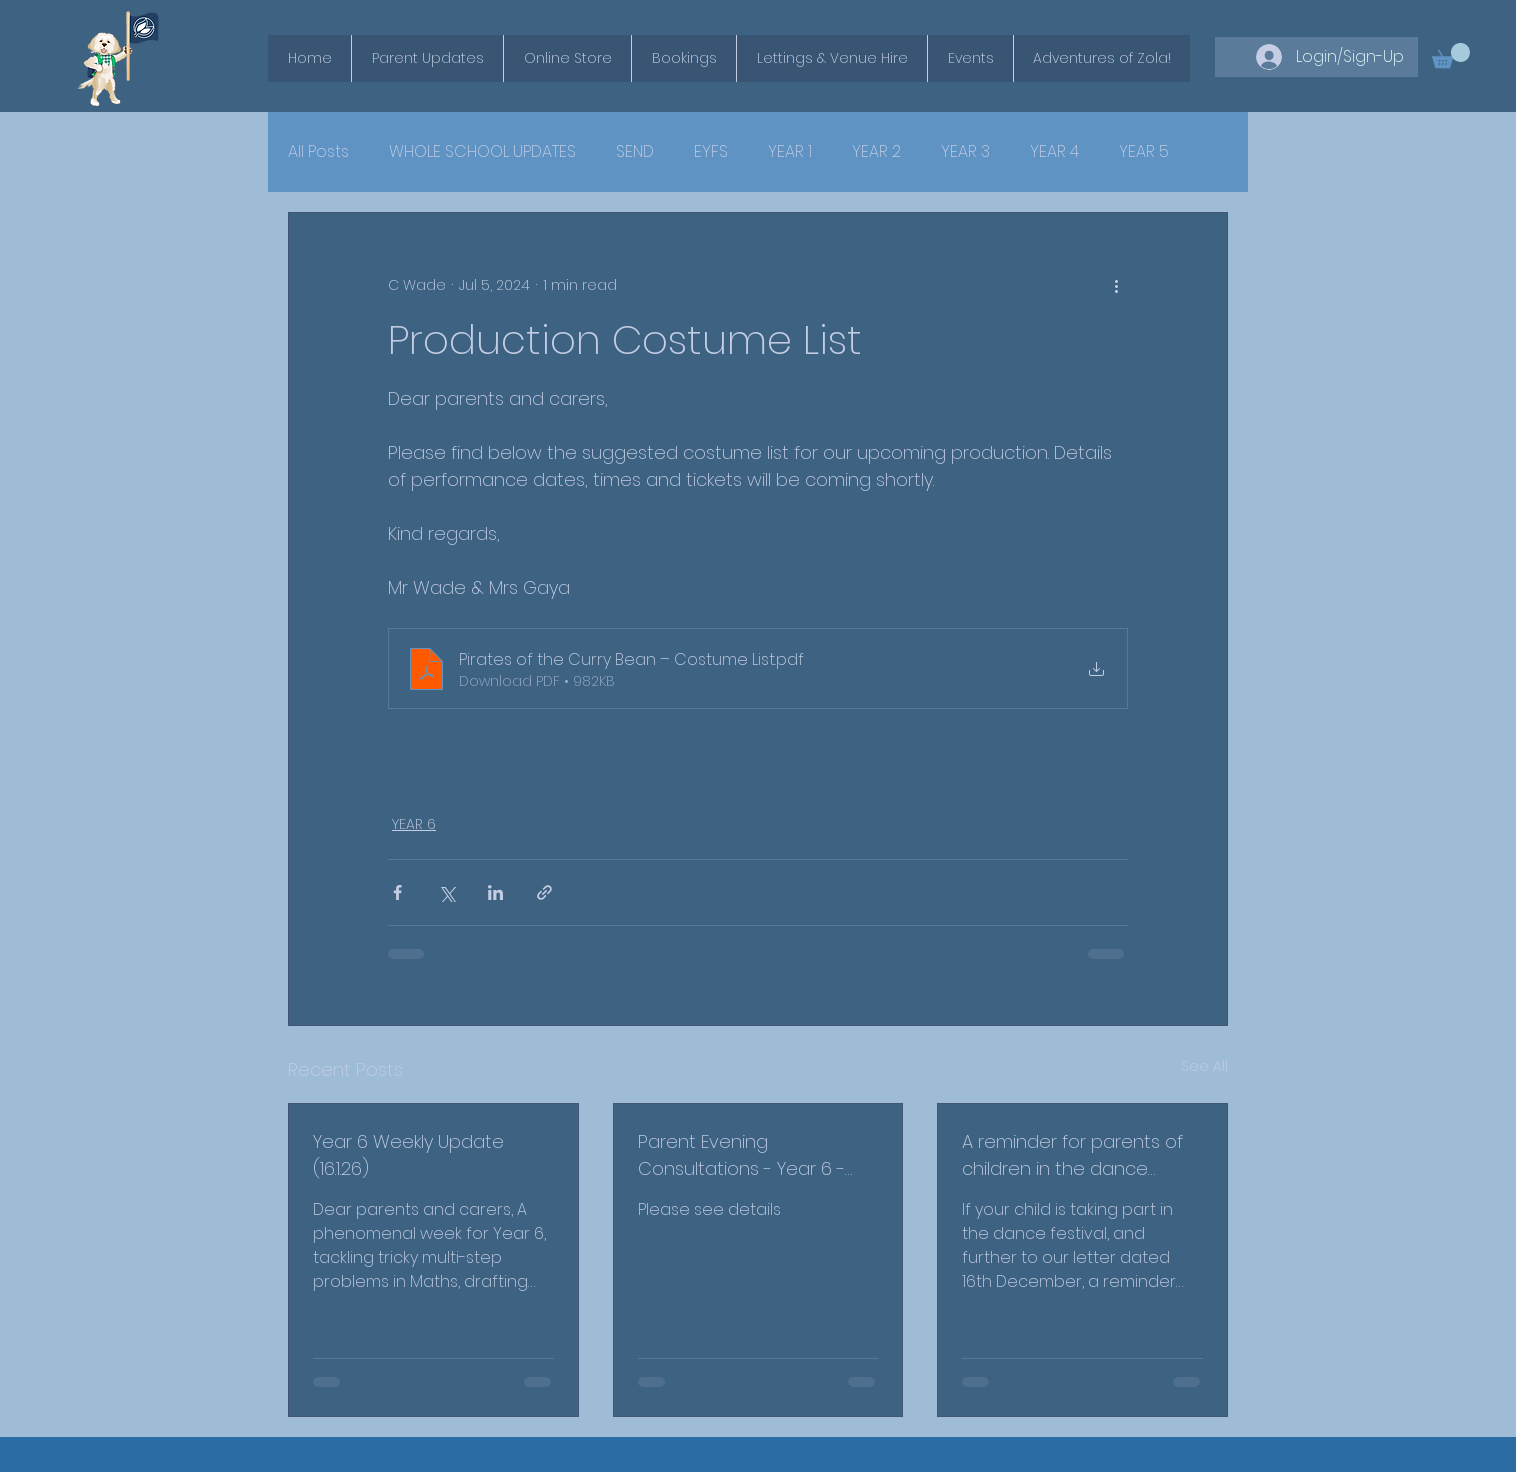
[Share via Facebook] (397, 892)
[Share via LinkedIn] (495, 892)
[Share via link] (544, 892)
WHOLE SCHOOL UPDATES (482, 152)
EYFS (711, 152)
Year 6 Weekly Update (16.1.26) (408, 1155)
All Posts (318, 152)
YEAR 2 (876, 152)
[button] (1451, 55)
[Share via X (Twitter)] (446, 892)
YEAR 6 (414, 824)
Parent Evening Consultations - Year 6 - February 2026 (741, 1155)
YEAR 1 (790, 152)
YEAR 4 (1054, 152)
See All (1204, 1066)
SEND (635, 152)
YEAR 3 (965, 152)
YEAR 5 (1144, 152)
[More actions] (1116, 285)
